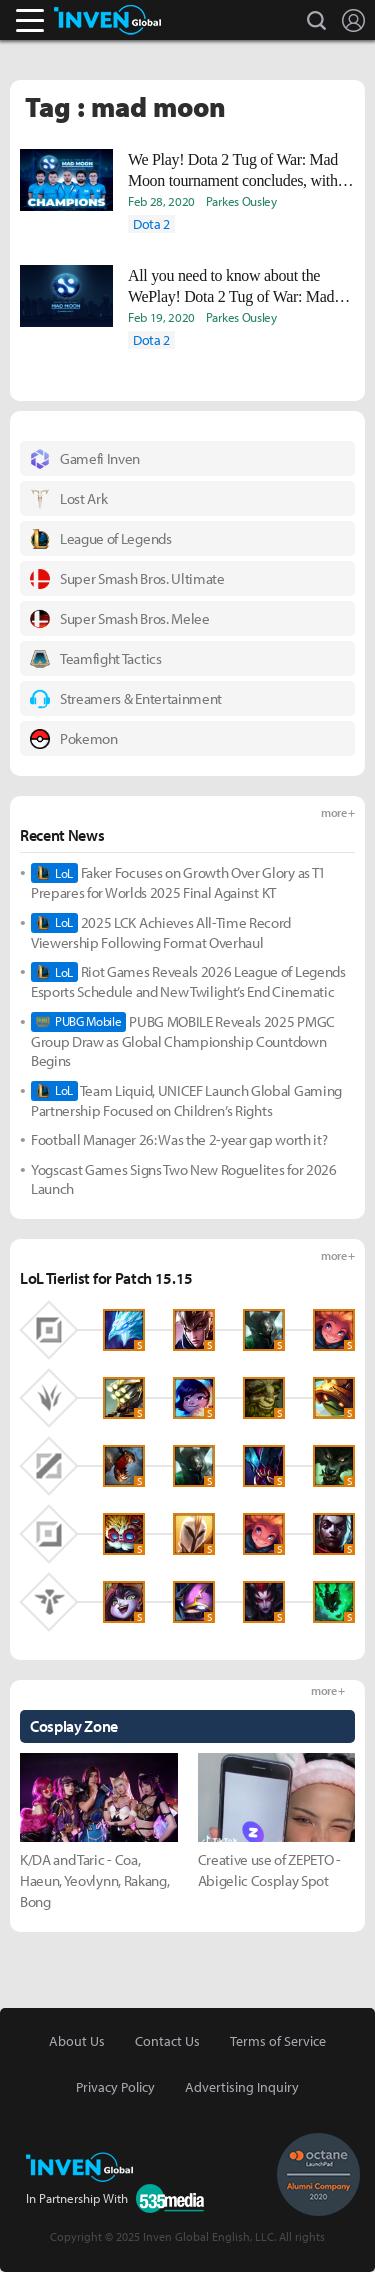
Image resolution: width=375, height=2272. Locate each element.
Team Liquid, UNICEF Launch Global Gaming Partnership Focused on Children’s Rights (186, 1100)
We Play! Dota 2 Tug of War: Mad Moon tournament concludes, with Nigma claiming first (233, 171)
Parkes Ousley (241, 201)
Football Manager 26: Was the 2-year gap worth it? (179, 1139)
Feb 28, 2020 (161, 201)
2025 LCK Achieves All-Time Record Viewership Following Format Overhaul (161, 932)
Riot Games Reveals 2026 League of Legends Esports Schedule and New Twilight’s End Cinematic (188, 981)
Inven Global (107, 20)
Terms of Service (278, 2041)
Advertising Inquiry (242, 2087)
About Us (77, 2041)
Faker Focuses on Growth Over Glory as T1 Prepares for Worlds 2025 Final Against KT (178, 882)
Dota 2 (151, 224)
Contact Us (167, 2041)
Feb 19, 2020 (161, 317)
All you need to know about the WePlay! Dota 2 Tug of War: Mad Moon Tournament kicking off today (239, 287)
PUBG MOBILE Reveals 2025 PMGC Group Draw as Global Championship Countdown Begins (183, 1041)
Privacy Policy (115, 2087)
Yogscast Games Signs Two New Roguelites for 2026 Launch (184, 1179)
